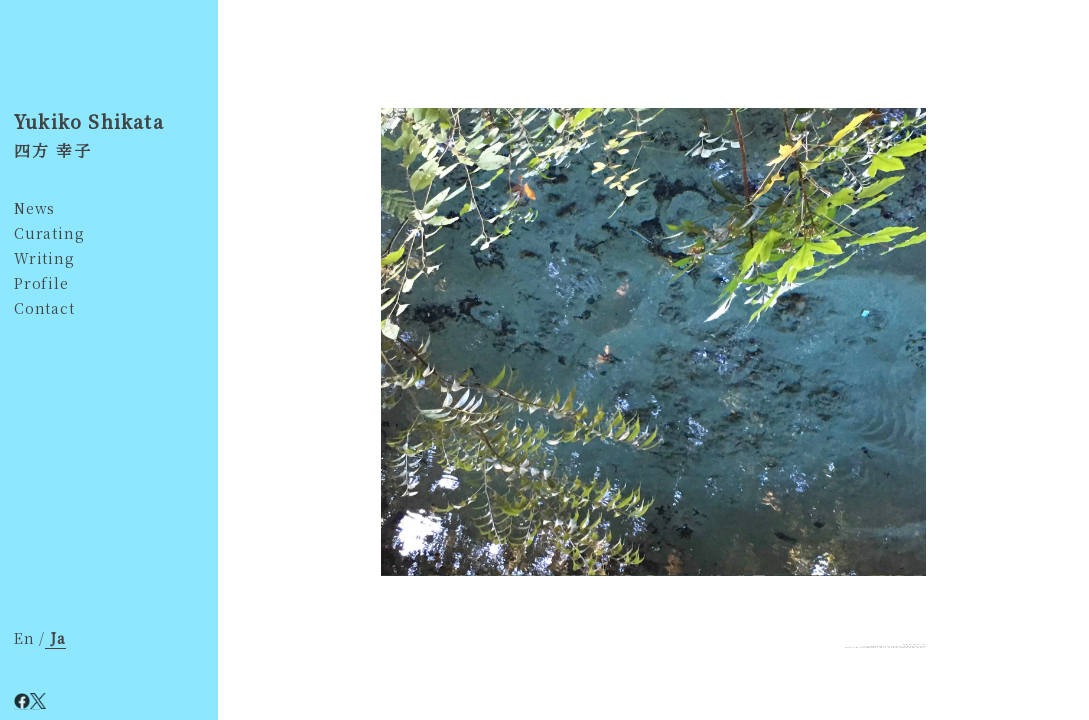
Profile (41, 283)
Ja (55, 638)
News (34, 208)
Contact (44, 308)
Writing (44, 258)
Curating (49, 233)
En (26, 638)
